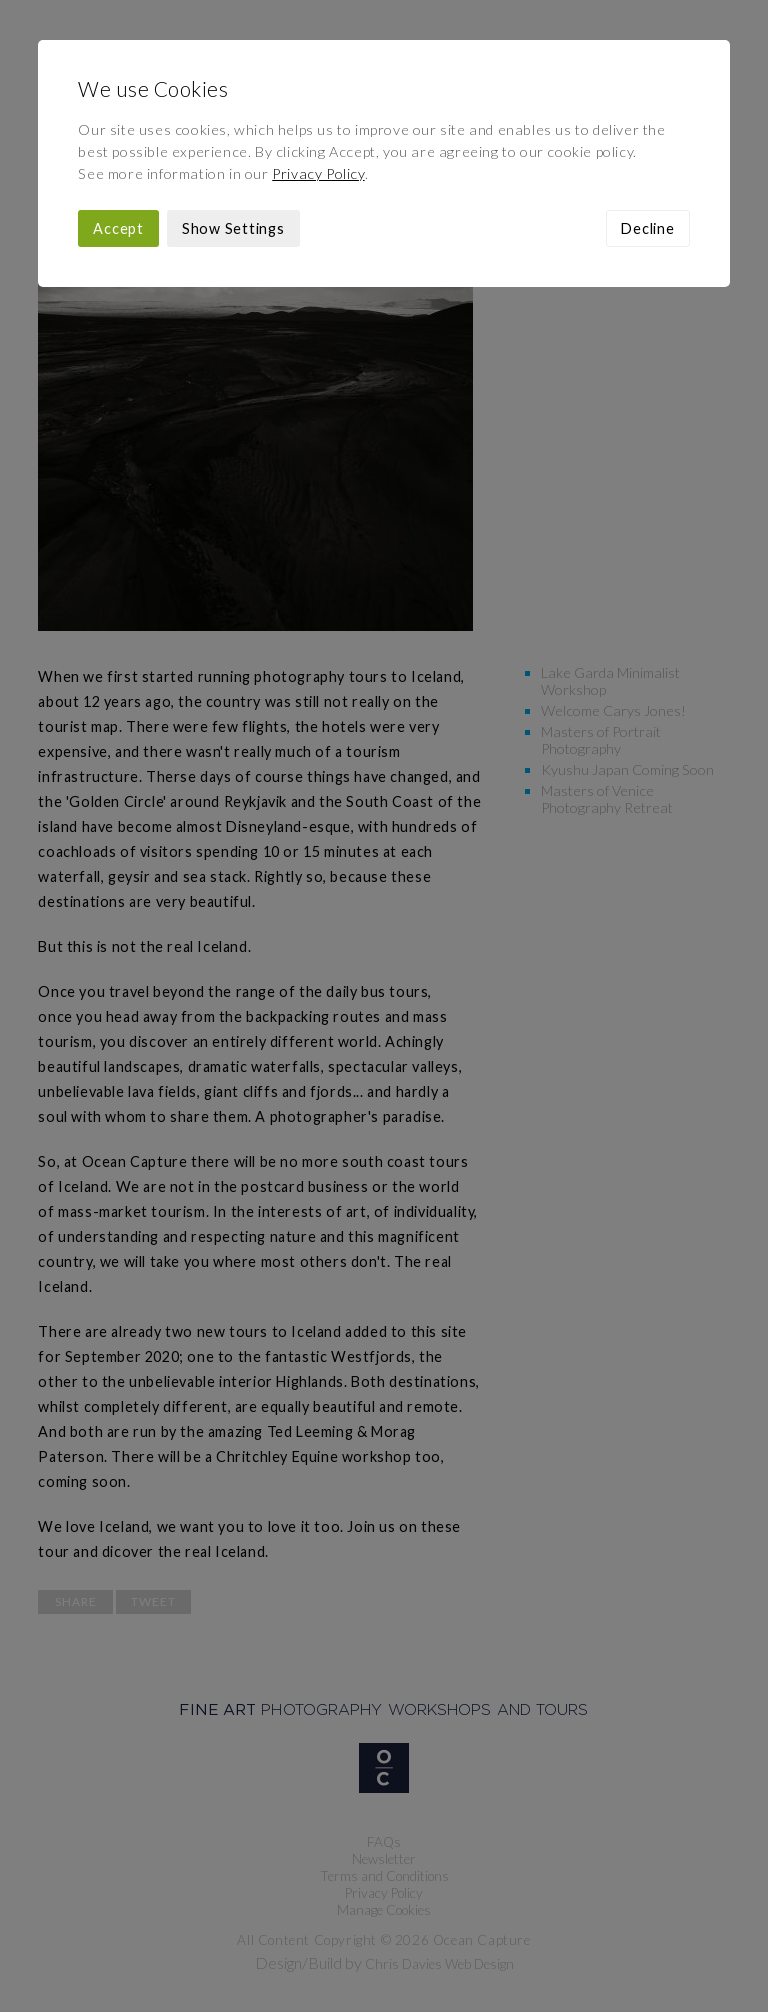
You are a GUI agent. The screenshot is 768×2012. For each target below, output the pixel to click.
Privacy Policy (318, 173)
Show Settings (233, 228)
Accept (118, 228)
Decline (647, 228)
